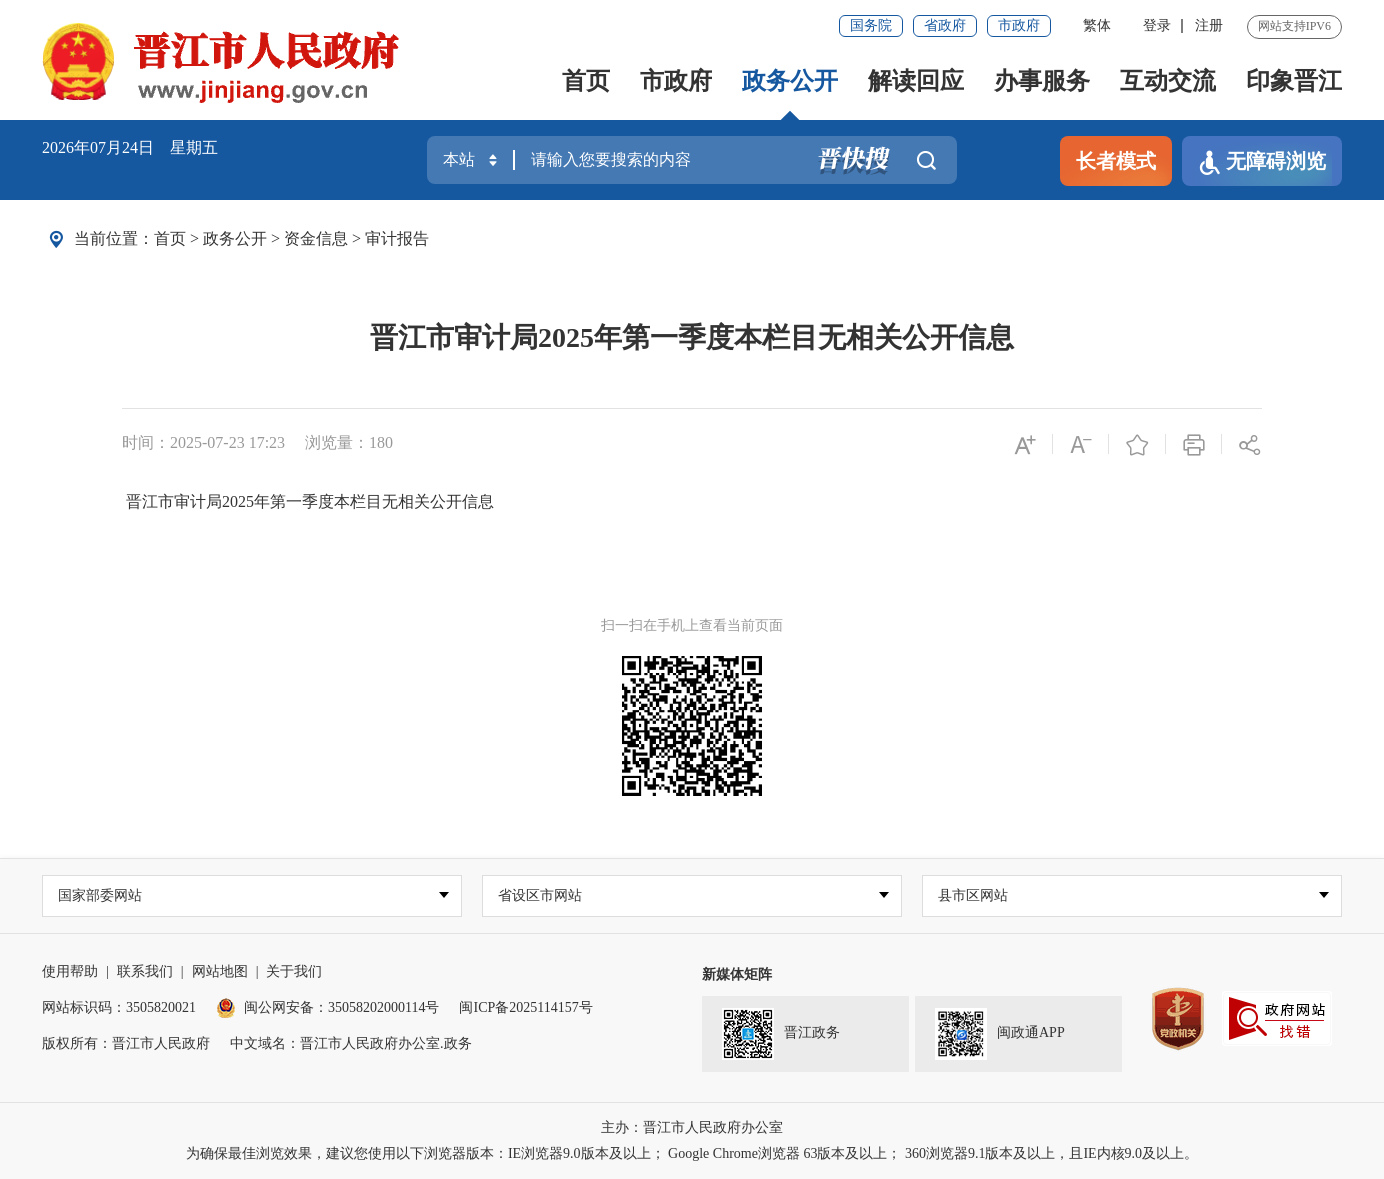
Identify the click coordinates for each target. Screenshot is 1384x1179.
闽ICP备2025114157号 (525, 1007)
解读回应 (916, 81)
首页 (586, 81)
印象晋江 (1294, 81)
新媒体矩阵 (737, 974)
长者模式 (1116, 161)
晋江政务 (781, 1034)
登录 (1157, 25)
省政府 (945, 25)
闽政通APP (1000, 1034)
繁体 (1097, 25)
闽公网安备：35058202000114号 (327, 1007)
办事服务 (1042, 81)
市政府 (1019, 25)
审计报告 (397, 238)
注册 (1209, 25)
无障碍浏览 (1262, 162)
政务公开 (790, 81)
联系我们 (145, 971)
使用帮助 (70, 971)
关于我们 (294, 971)
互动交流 (1168, 81)
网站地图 (220, 971)
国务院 (871, 25)
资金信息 (316, 238)
